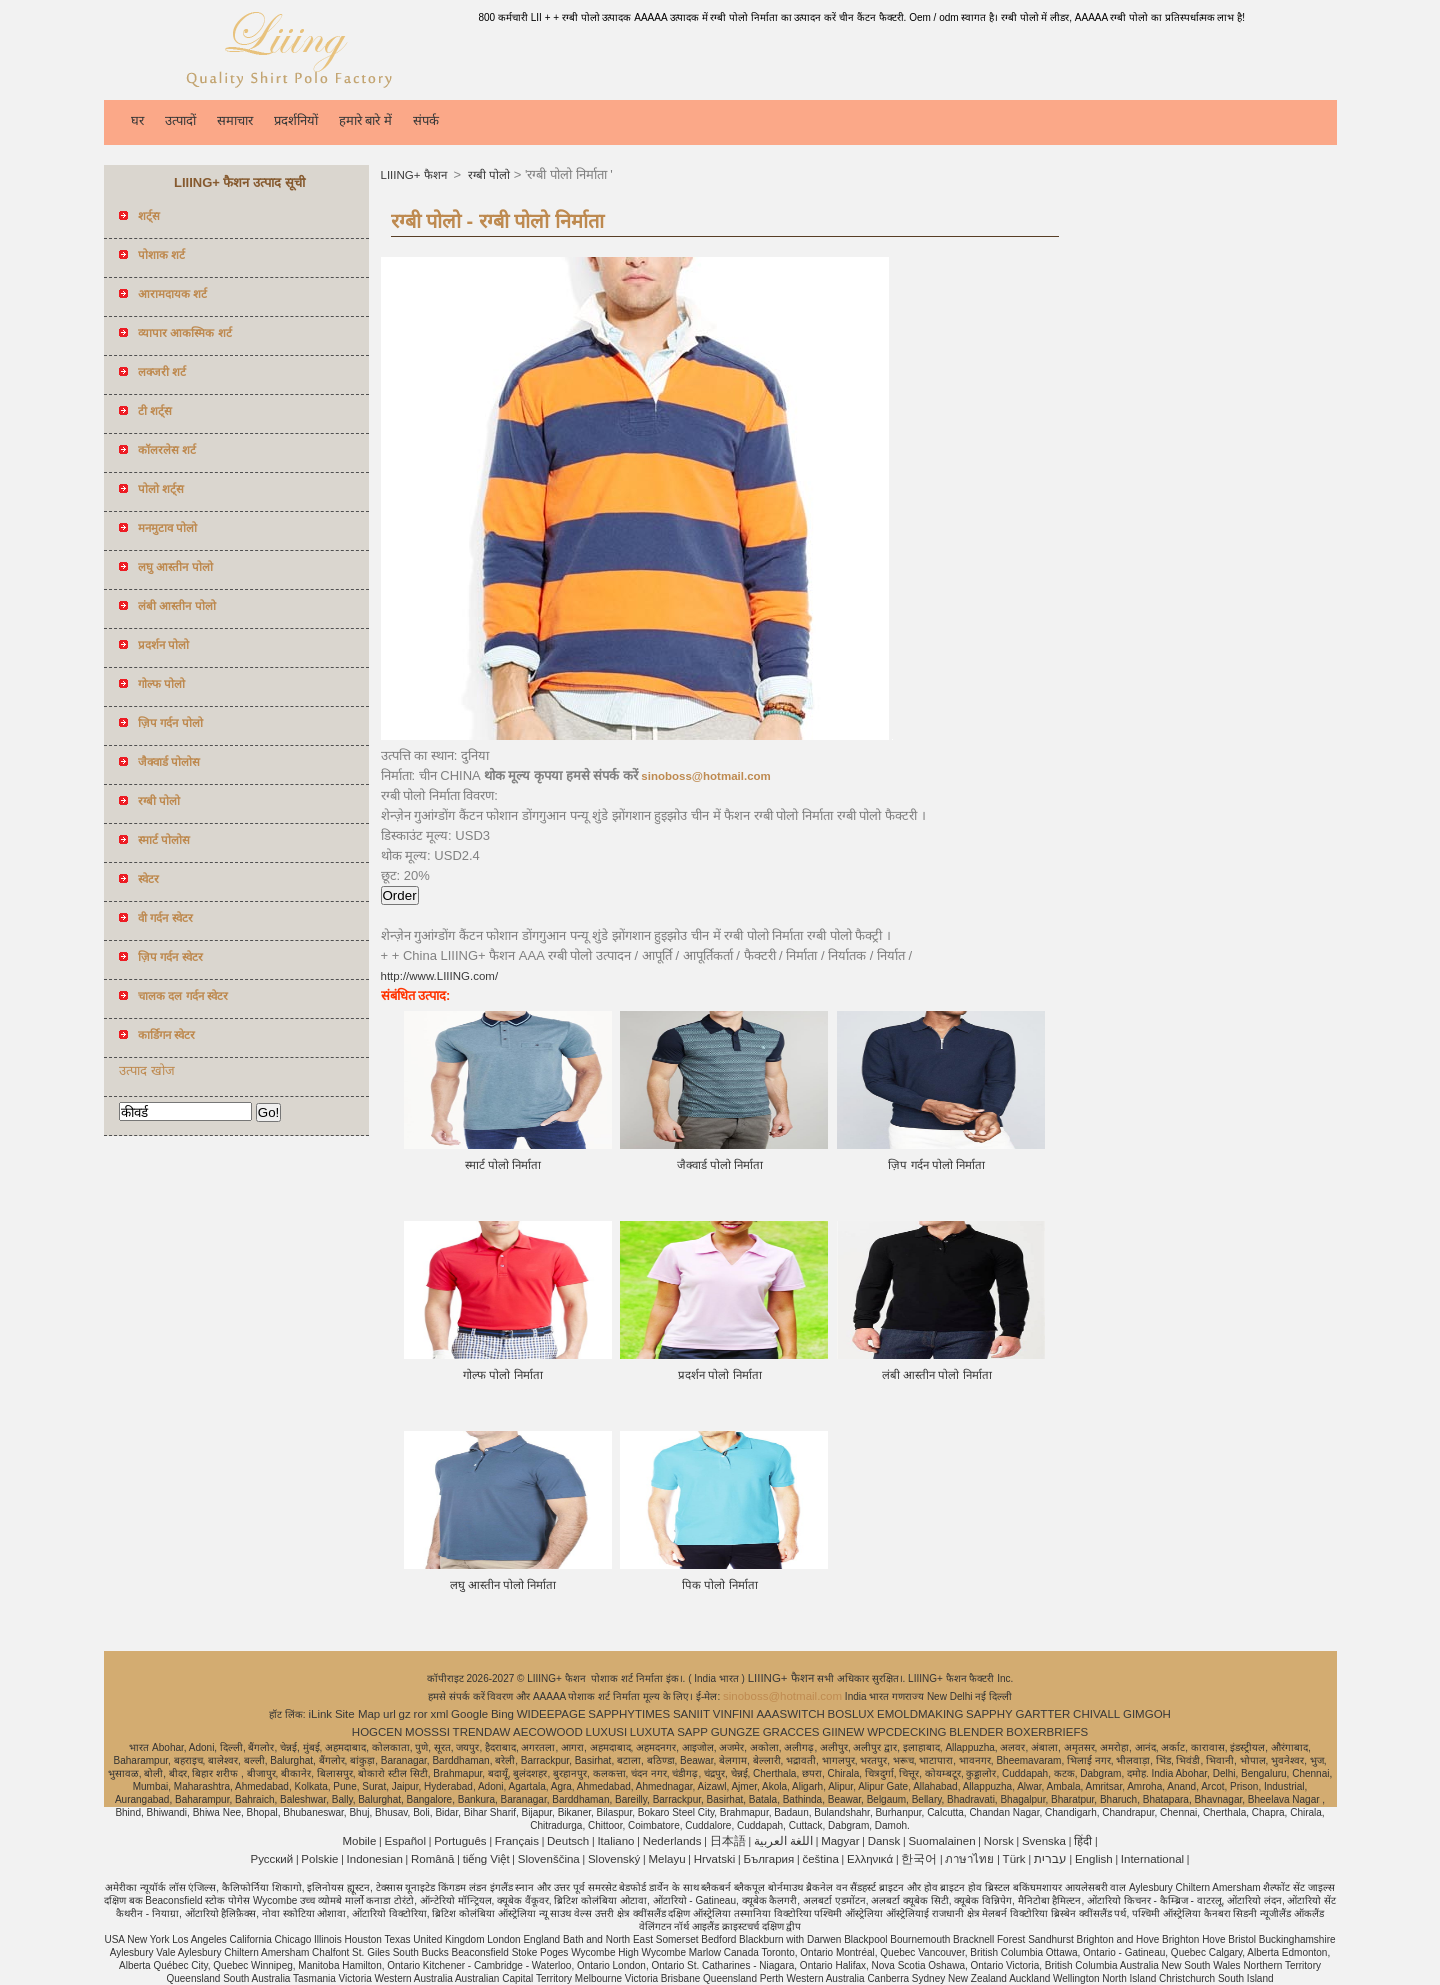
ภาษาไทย (969, 1859)
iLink (320, 1714)
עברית (1050, 1859)
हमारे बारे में (365, 120)
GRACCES (791, 1732)
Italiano (615, 1841)
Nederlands (672, 1841)
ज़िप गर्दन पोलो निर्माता (936, 1165)
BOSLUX (851, 1714)
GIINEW (843, 1732)
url (389, 1714)
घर (137, 120)
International (1152, 1859)
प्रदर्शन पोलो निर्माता (719, 1375)
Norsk (999, 1841)
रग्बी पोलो (487, 175)
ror (421, 1714)
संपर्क (426, 120)
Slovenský (614, 1859)
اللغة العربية (783, 1841)
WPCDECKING (906, 1732)
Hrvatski (715, 1859)
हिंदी (1083, 1841)
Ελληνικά (870, 1859)
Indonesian (375, 1859)
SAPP (692, 1732)
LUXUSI (607, 1732)
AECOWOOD (548, 1732)
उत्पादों (180, 120)
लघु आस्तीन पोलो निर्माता (503, 1585)
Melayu (666, 1859)
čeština (820, 1859)
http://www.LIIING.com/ (440, 976)
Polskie (319, 1859)
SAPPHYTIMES (629, 1714)
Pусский (272, 1859)
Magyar (840, 1841)
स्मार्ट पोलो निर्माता (503, 1165)
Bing (502, 1714)
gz (405, 1714)
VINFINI (733, 1714)
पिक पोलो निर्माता (719, 1585)
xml (439, 1714)
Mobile (359, 1841)
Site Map (357, 1714)
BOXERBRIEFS (1047, 1732)
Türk (1014, 1859)
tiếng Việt (486, 1859)
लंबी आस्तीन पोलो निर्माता (937, 1375)
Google (469, 1714)
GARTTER (1043, 1714)
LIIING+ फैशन (415, 175)
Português (460, 1841)
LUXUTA (652, 1732)
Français (517, 1841)
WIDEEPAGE (551, 1714)
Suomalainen (941, 1841)
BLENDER (976, 1732)
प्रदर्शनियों (296, 120)
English (1094, 1859)
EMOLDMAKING (920, 1714)
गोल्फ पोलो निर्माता (502, 1375)
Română (432, 1859)
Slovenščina (549, 1859)
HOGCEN (377, 1732)
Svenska (1044, 1841)
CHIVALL (1096, 1714)
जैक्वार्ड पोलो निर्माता (720, 1165)
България (768, 1859)
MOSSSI (427, 1732)
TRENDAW (482, 1732)
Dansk (884, 1841)
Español (405, 1841)
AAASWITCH (790, 1714)
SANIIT (691, 1714)
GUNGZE (735, 1732)
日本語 (728, 1841)
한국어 (919, 1859)
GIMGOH (1147, 1714)
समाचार (235, 120)
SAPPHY (989, 1714)
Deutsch (568, 1841)
